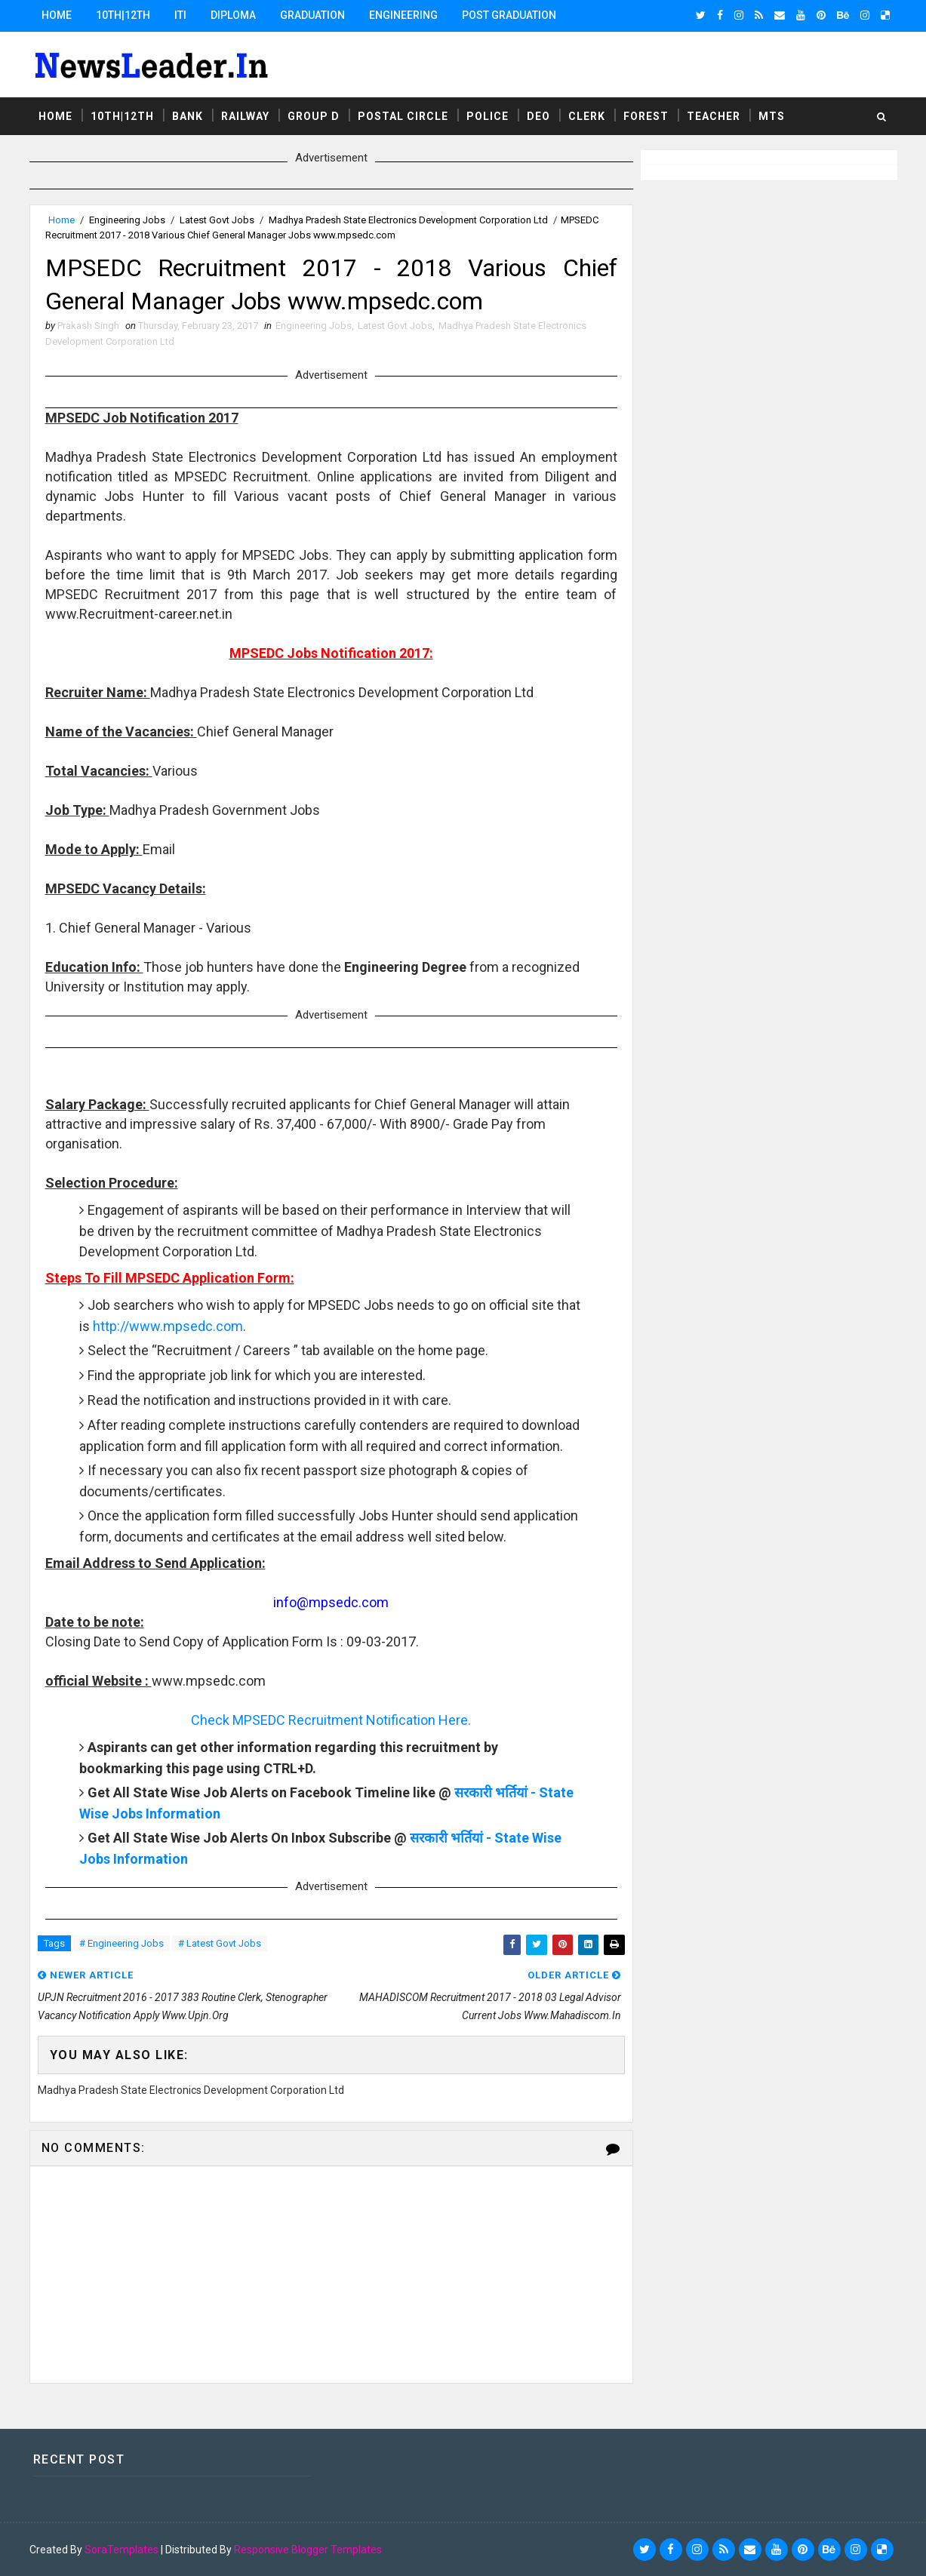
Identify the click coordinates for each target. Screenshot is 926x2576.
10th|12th (123, 15)
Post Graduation (509, 15)
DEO (538, 116)
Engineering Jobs (127, 220)
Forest (646, 116)
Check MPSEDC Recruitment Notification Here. (331, 1720)
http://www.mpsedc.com (168, 1326)
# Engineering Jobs (121, 1943)
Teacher (713, 116)
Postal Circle (403, 116)
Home (57, 15)
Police (487, 116)
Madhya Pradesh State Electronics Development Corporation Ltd (408, 220)
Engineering (403, 15)
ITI (180, 15)
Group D (314, 116)
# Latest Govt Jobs (219, 1943)
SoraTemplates (121, 2550)
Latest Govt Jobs (217, 220)
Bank (187, 116)
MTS (771, 116)
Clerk (586, 116)
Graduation (312, 15)
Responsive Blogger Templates (308, 2550)
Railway (245, 116)
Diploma (233, 15)
